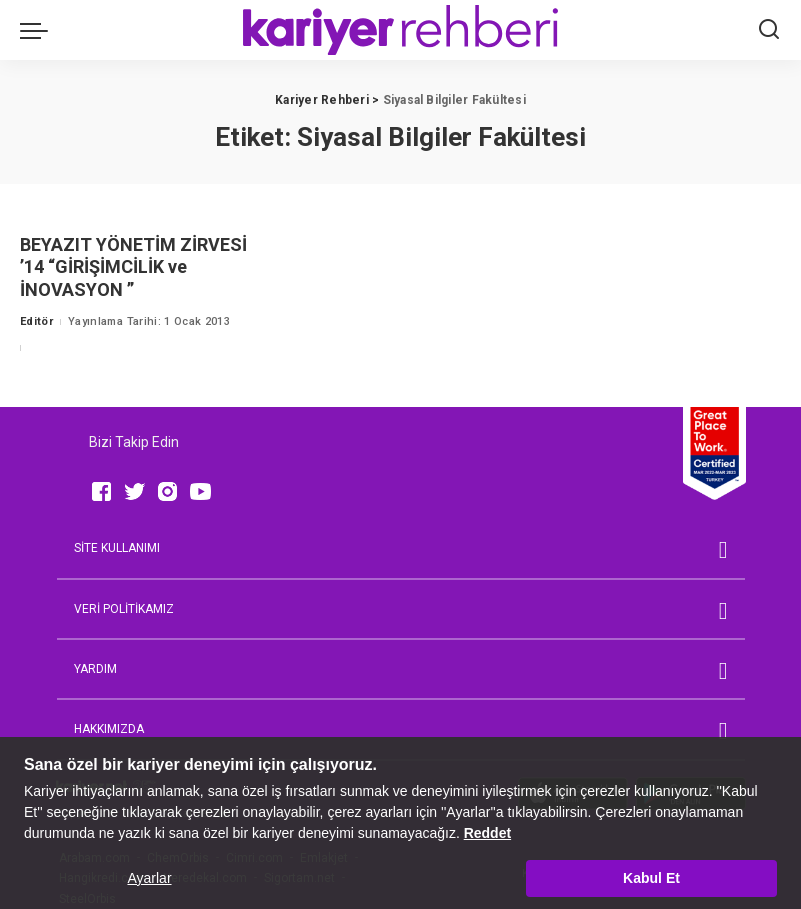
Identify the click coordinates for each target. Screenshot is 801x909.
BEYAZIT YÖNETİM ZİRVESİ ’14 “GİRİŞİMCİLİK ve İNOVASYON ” (133, 267)
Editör (36, 321)
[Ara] (769, 30)
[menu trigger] (39, 30)
